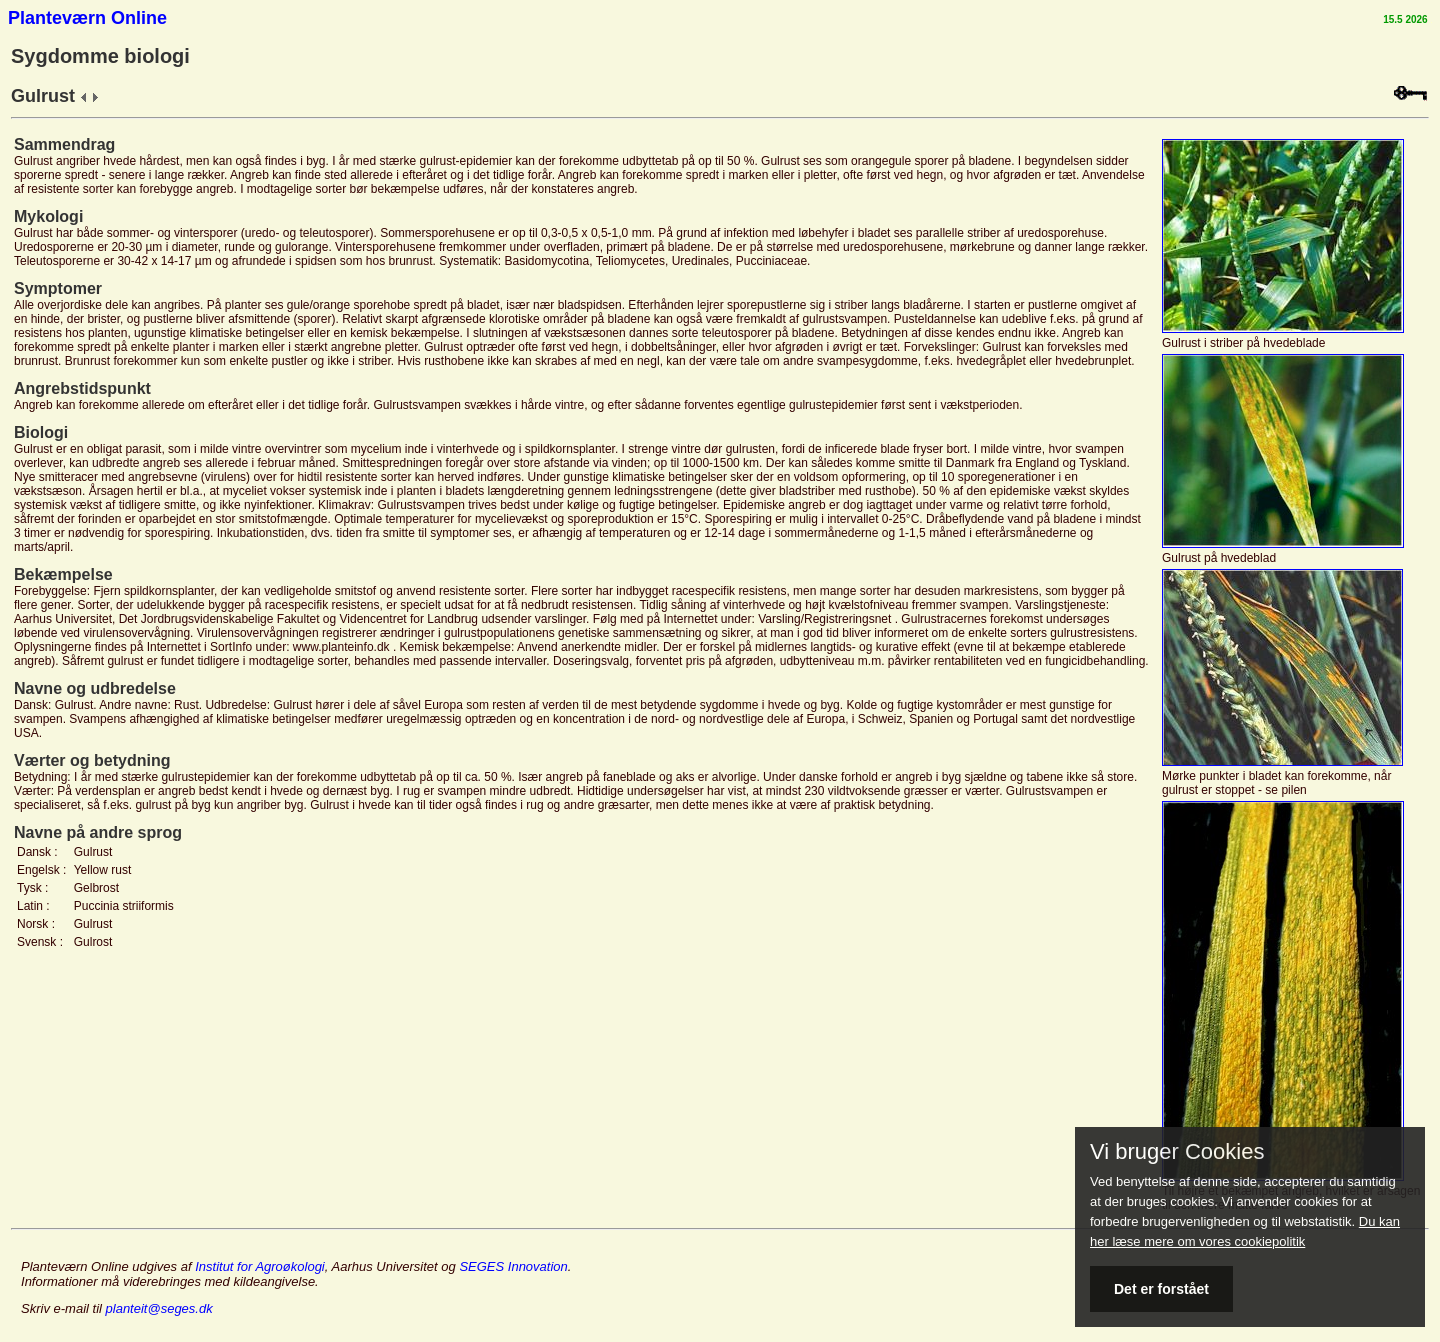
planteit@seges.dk (159, 1308)
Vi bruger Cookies (1177, 1152)
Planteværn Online (87, 18)
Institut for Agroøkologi (260, 1266)
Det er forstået (1161, 1289)
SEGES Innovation (513, 1266)
